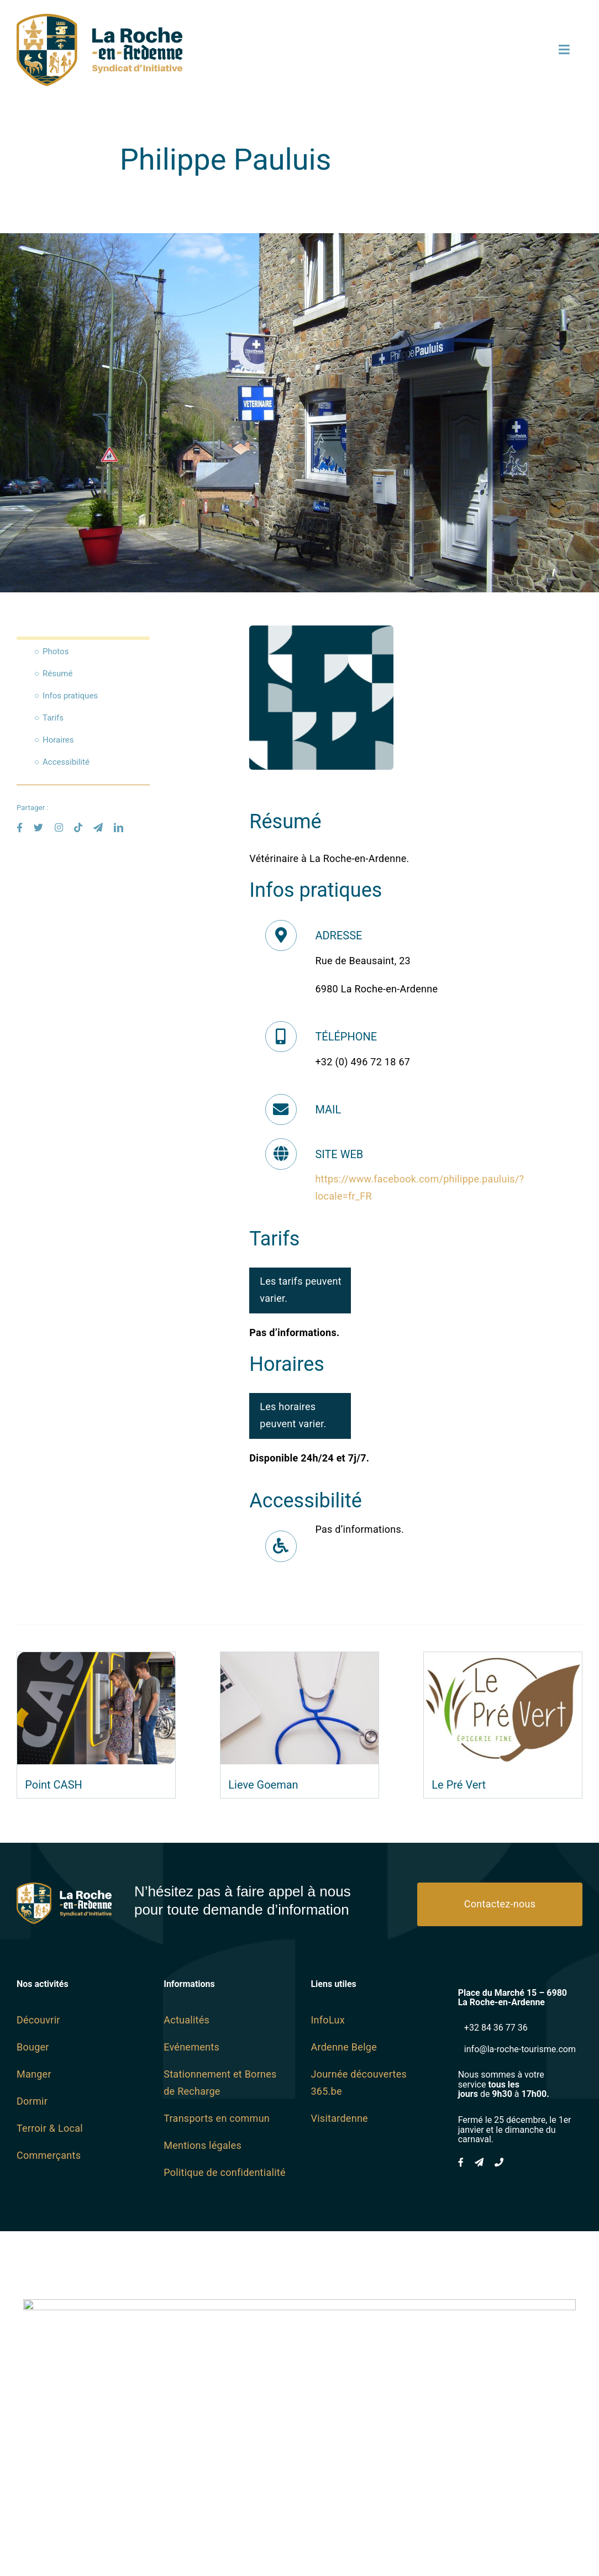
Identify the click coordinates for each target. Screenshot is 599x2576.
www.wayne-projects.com (299, 2539)
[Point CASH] (96, 1660)
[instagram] (59, 827)
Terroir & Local (50, 2128)
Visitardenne (339, 2118)
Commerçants (49, 2155)
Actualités (186, 2020)
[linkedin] (118, 827)
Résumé (57, 674)
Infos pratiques (70, 696)
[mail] (98, 827)
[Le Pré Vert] (503, 1660)
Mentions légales (202, 2145)
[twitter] (38, 827)
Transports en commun (217, 2118)
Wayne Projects (371, 2529)
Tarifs (53, 718)
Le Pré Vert (459, 1784)
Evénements (191, 2047)
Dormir (32, 2101)
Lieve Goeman (263, 1784)
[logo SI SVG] (99, 18)
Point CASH (53, 1784)
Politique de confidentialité (225, 2172)
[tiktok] (78, 827)
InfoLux (327, 2020)
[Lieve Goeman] (299, 1660)
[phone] (499, 2162)
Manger (34, 2074)
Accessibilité (66, 762)
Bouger (33, 2047)
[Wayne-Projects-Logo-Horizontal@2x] (299, 2452)
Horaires (58, 740)
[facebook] (20, 827)
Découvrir (38, 2020)
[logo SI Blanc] (64, 1887)
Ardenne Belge (344, 2047)
